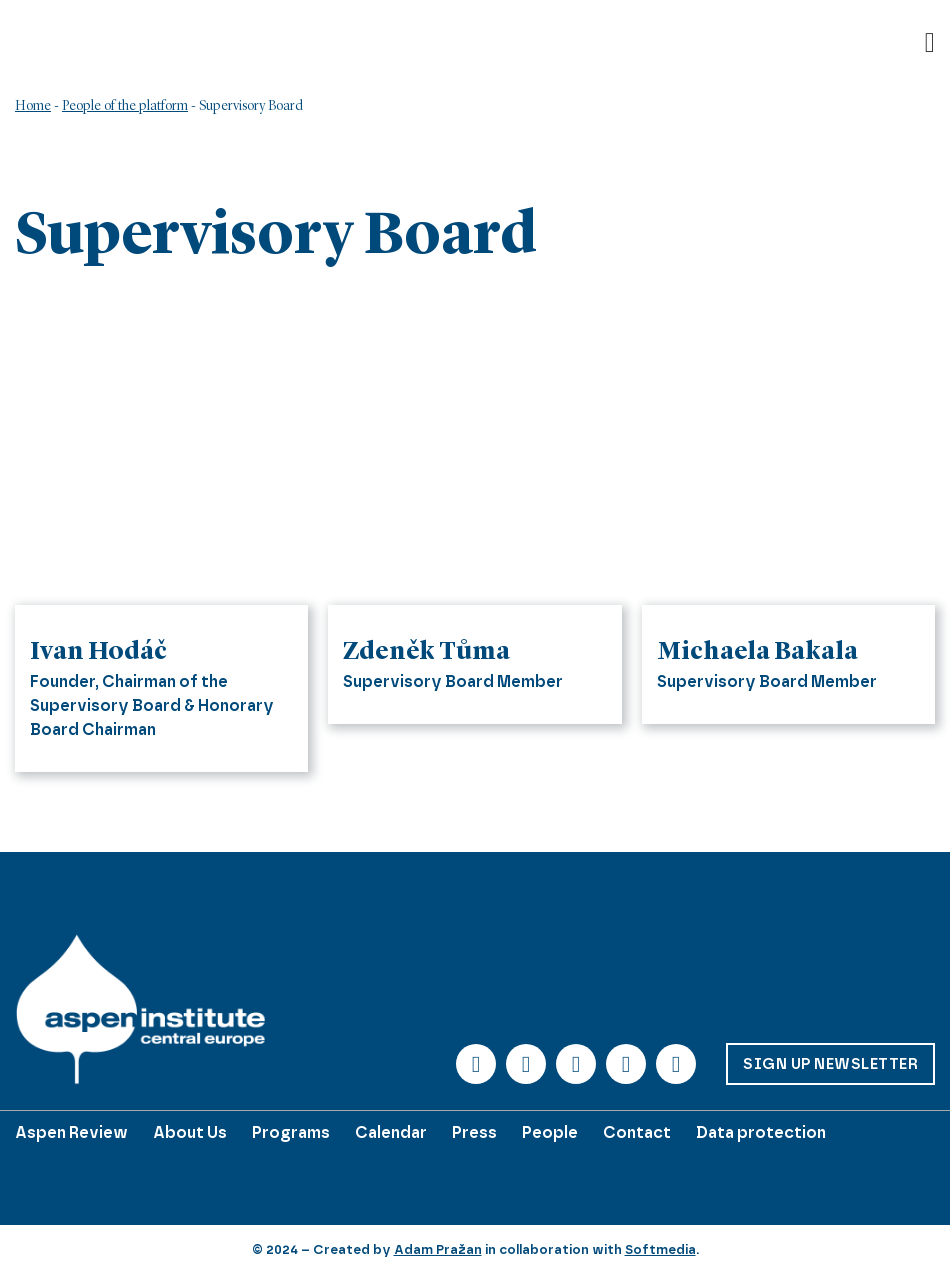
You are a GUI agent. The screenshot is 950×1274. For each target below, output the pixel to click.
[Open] (930, 43)
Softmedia (660, 1249)
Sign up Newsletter (830, 1064)
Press (474, 1132)
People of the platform (125, 106)
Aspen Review (71, 1132)
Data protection (761, 1132)
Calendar (391, 1132)
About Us (190, 1132)
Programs (291, 1132)
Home (33, 106)
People (550, 1132)
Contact (637, 1132)
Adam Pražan (438, 1249)
